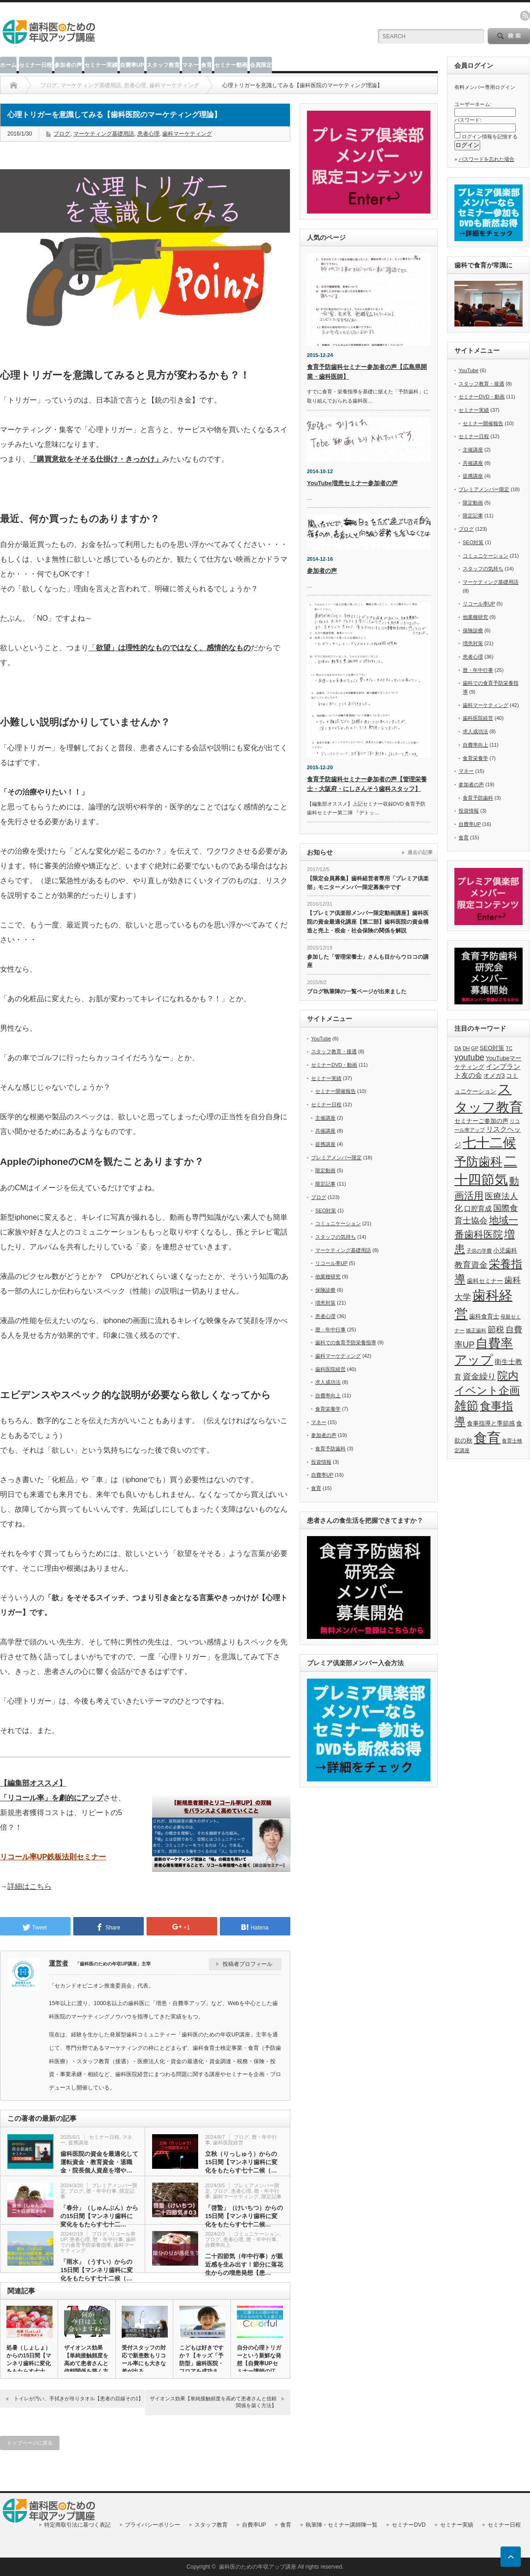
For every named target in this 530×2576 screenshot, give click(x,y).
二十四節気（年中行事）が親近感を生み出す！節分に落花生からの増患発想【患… (244, 2264)
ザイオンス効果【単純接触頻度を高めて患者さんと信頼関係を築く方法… (86, 2363)
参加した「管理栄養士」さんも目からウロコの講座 (368, 961)
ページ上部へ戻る (511, 2556)
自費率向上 (217, 2245)
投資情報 (321, 1462)
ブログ (61, 134)
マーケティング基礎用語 (103, 134)
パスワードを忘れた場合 (486, 159)
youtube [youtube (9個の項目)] (469, 1057)
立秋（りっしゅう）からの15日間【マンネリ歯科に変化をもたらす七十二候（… (241, 2162)
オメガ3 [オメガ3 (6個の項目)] (494, 1075)
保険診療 (325, 1290)
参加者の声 (68, 65)
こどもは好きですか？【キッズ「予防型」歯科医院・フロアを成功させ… (201, 2363)
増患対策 (325, 1303)
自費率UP (132, 65)
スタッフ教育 (163, 65)
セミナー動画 (230, 65)
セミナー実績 (101, 65)
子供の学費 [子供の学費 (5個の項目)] (479, 1250)
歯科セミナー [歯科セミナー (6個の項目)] (485, 1280)
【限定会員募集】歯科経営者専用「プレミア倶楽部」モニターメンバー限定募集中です (368, 882)
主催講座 (325, 1118)
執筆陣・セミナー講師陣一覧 (341, 2525)
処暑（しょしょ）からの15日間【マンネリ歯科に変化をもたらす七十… (28, 2359)
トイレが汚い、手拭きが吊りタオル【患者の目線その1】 (78, 2398)
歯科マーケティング (187, 134)
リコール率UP (331, 1263)
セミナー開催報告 (335, 1091)
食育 (206, 65)
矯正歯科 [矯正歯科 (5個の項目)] (476, 1330)
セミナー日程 (35, 65)
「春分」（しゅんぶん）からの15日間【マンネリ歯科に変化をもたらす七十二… (99, 2216)
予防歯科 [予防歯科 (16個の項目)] (478, 1162)
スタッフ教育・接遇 (334, 1051)
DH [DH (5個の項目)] (466, 1048)
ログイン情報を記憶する (490, 136)
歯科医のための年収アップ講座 (257, 2567)
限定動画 (325, 1170)
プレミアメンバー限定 (336, 1157)
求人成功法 (328, 1382)
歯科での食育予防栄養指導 (98, 2242)
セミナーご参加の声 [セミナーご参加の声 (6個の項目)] (481, 1120)
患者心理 (148, 134)
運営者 (58, 1963)
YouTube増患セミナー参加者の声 (352, 483)
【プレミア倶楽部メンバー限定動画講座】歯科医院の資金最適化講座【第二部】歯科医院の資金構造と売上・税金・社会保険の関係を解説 (368, 921)
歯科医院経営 (228, 2142)
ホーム (8, 65)
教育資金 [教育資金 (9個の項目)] (471, 1265)
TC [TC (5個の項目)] (509, 1048)
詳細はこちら (29, 1886)
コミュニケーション (256, 2234)
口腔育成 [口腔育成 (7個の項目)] (478, 1208)
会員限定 (261, 65)
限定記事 (271, 2196)
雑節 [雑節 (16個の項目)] (466, 1406)
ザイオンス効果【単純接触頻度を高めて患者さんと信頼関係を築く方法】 (213, 2402)
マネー (190, 65)
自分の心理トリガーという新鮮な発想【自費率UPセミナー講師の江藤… (259, 2363)
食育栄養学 (328, 1409)
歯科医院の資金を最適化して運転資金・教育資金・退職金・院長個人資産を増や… (99, 2162)
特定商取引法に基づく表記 (77, 2525)
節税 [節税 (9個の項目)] (496, 1329)
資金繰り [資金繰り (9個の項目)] (479, 1376)
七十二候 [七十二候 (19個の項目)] (489, 1142)
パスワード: (467, 120)
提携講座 (78, 2142)
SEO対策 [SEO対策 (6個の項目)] (492, 1048)
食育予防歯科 (330, 1448)
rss (525, 16)
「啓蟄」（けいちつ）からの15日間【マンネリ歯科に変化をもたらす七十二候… (244, 2216)
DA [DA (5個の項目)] (457, 1048)
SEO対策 (325, 1210)
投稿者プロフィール (247, 1964)
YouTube (321, 1038)
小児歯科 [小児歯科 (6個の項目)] (505, 1250)
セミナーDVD (408, 2525)
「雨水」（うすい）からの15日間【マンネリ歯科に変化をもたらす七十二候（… (96, 2270)
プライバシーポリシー (152, 2525)
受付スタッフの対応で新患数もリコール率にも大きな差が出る (144, 2359)
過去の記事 (420, 852)
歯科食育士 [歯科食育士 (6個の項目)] (484, 1316)
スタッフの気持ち (335, 1237)
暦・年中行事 (101, 2191)
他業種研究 (328, 1276)
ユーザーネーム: (472, 104)
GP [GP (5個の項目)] (474, 1048)
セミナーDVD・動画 (334, 1065)
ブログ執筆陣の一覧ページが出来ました (356, 991)
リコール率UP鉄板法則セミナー (53, 1857)
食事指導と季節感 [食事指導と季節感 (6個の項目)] (491, 1423)
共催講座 (325, 1131)
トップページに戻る (30, 2442)
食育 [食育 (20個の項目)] (487, 1437)
